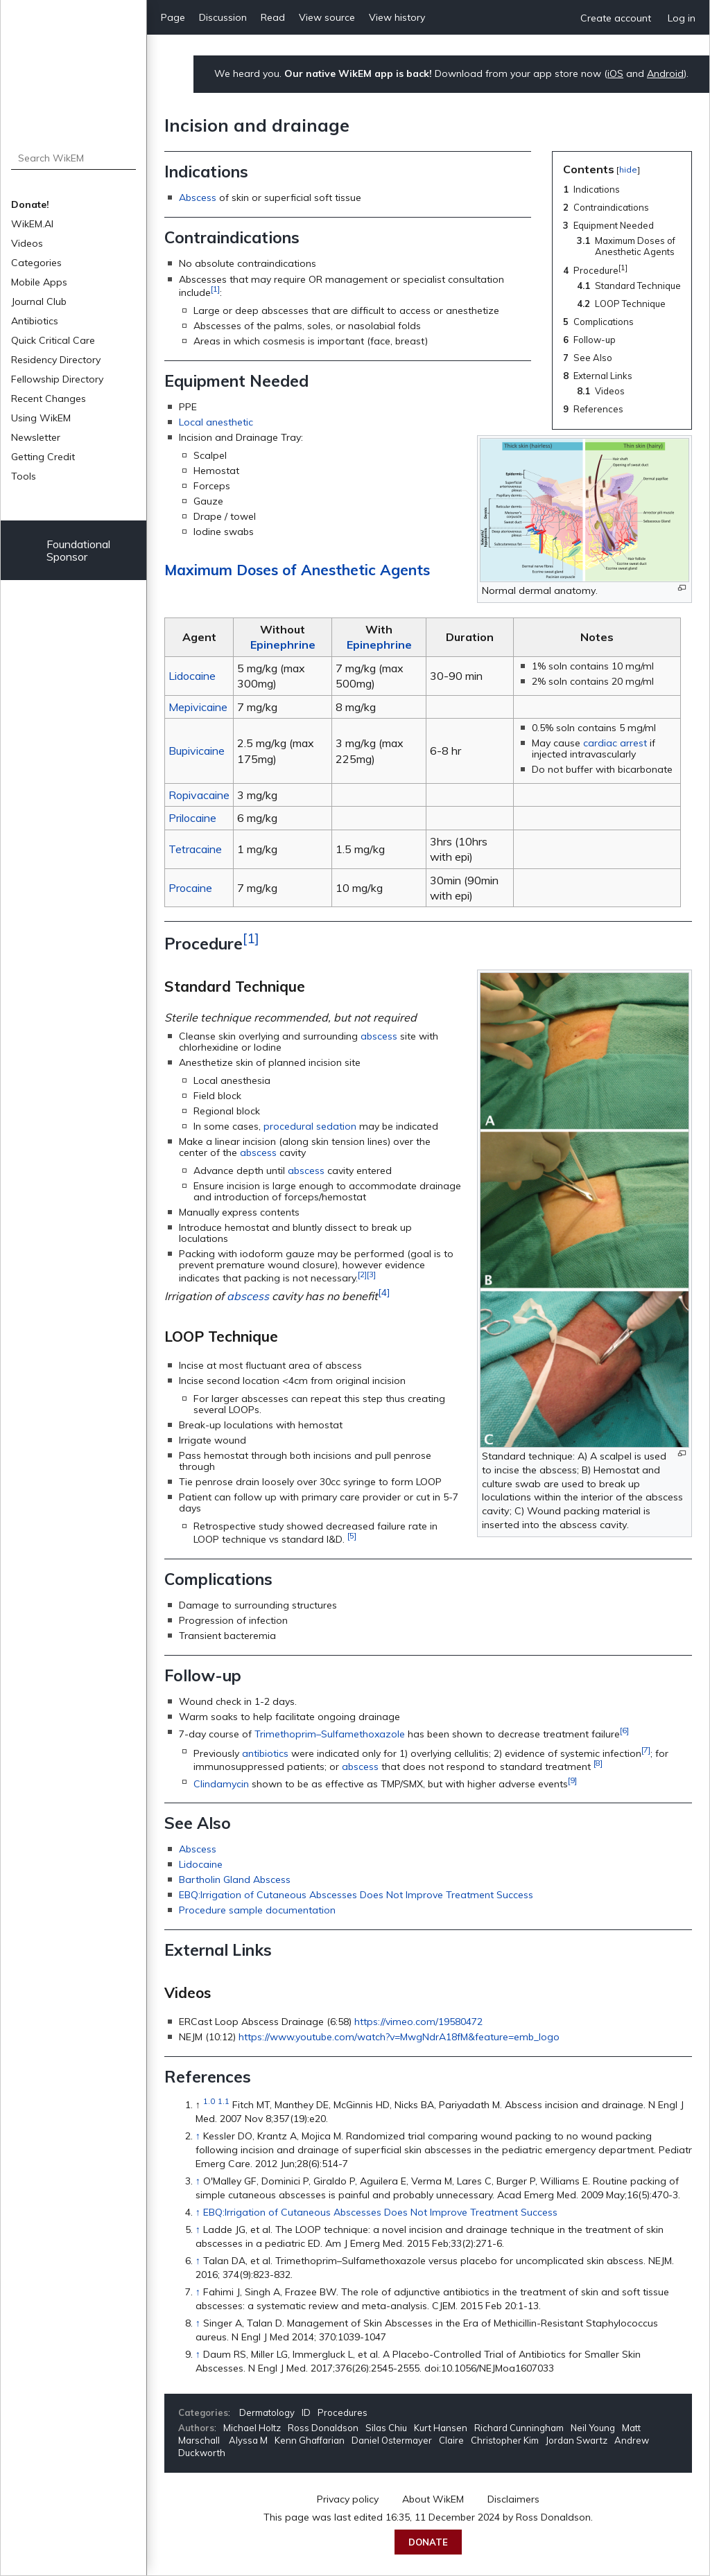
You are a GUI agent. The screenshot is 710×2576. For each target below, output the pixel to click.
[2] (362, 1274)
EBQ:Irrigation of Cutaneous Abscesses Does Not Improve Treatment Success (356, 1895)
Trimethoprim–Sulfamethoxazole (329, 1733)
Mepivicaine (197, 707)
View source (327, 17)
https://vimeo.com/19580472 (418, 2021)
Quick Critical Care (53, 340)
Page (173, 17)
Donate (428, 2542)
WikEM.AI (32, 224)
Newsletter (35, 437)
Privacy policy (348, 2499)
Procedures (342, 2412)
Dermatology (267, 2412)
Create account (615, 18)
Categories (36, 262)
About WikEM (433, 2499)
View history (397, 17)
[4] (384, 1292)
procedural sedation (309, 1126)
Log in (681, 18)
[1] (215, 288)
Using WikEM (41, 418)
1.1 (224, 2101)
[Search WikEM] (74, 158)
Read (273, 17)
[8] (598, 1763)
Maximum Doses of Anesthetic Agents (297, 570)
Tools (23, 476)
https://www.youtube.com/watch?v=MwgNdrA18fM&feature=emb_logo (399, 2037)
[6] (624, 1730)
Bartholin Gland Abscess (235, 1879)
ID (306, 2412)
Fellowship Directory (57, 379)
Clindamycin (221, 1783)
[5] (351, 1535)
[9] (572, 1780)
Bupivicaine (196, 750)
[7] (645, 1749)
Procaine (190, 888)
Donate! (30, 204)
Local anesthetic (216, 422)
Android (665, 73)
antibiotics (265, 1753)
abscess (379, 1036)
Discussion (223, 17)
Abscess (197, 197)
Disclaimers (513, 2499)
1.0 (209, 2101)
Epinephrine (282, 644)
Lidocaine (192, 676)
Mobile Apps (39, 282)
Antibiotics (34, 321)
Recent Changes (48, 398)
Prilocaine (192, 818)
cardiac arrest (615, 743)
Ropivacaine (199, 795)
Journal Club (39, 301)
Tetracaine (195, 849)
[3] (371, 1274)
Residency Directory (56, 359)
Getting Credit (43, 456)
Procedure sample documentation (257, 1910)
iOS (615, 73)
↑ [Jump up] (198, 2136)
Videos (27, 243)
